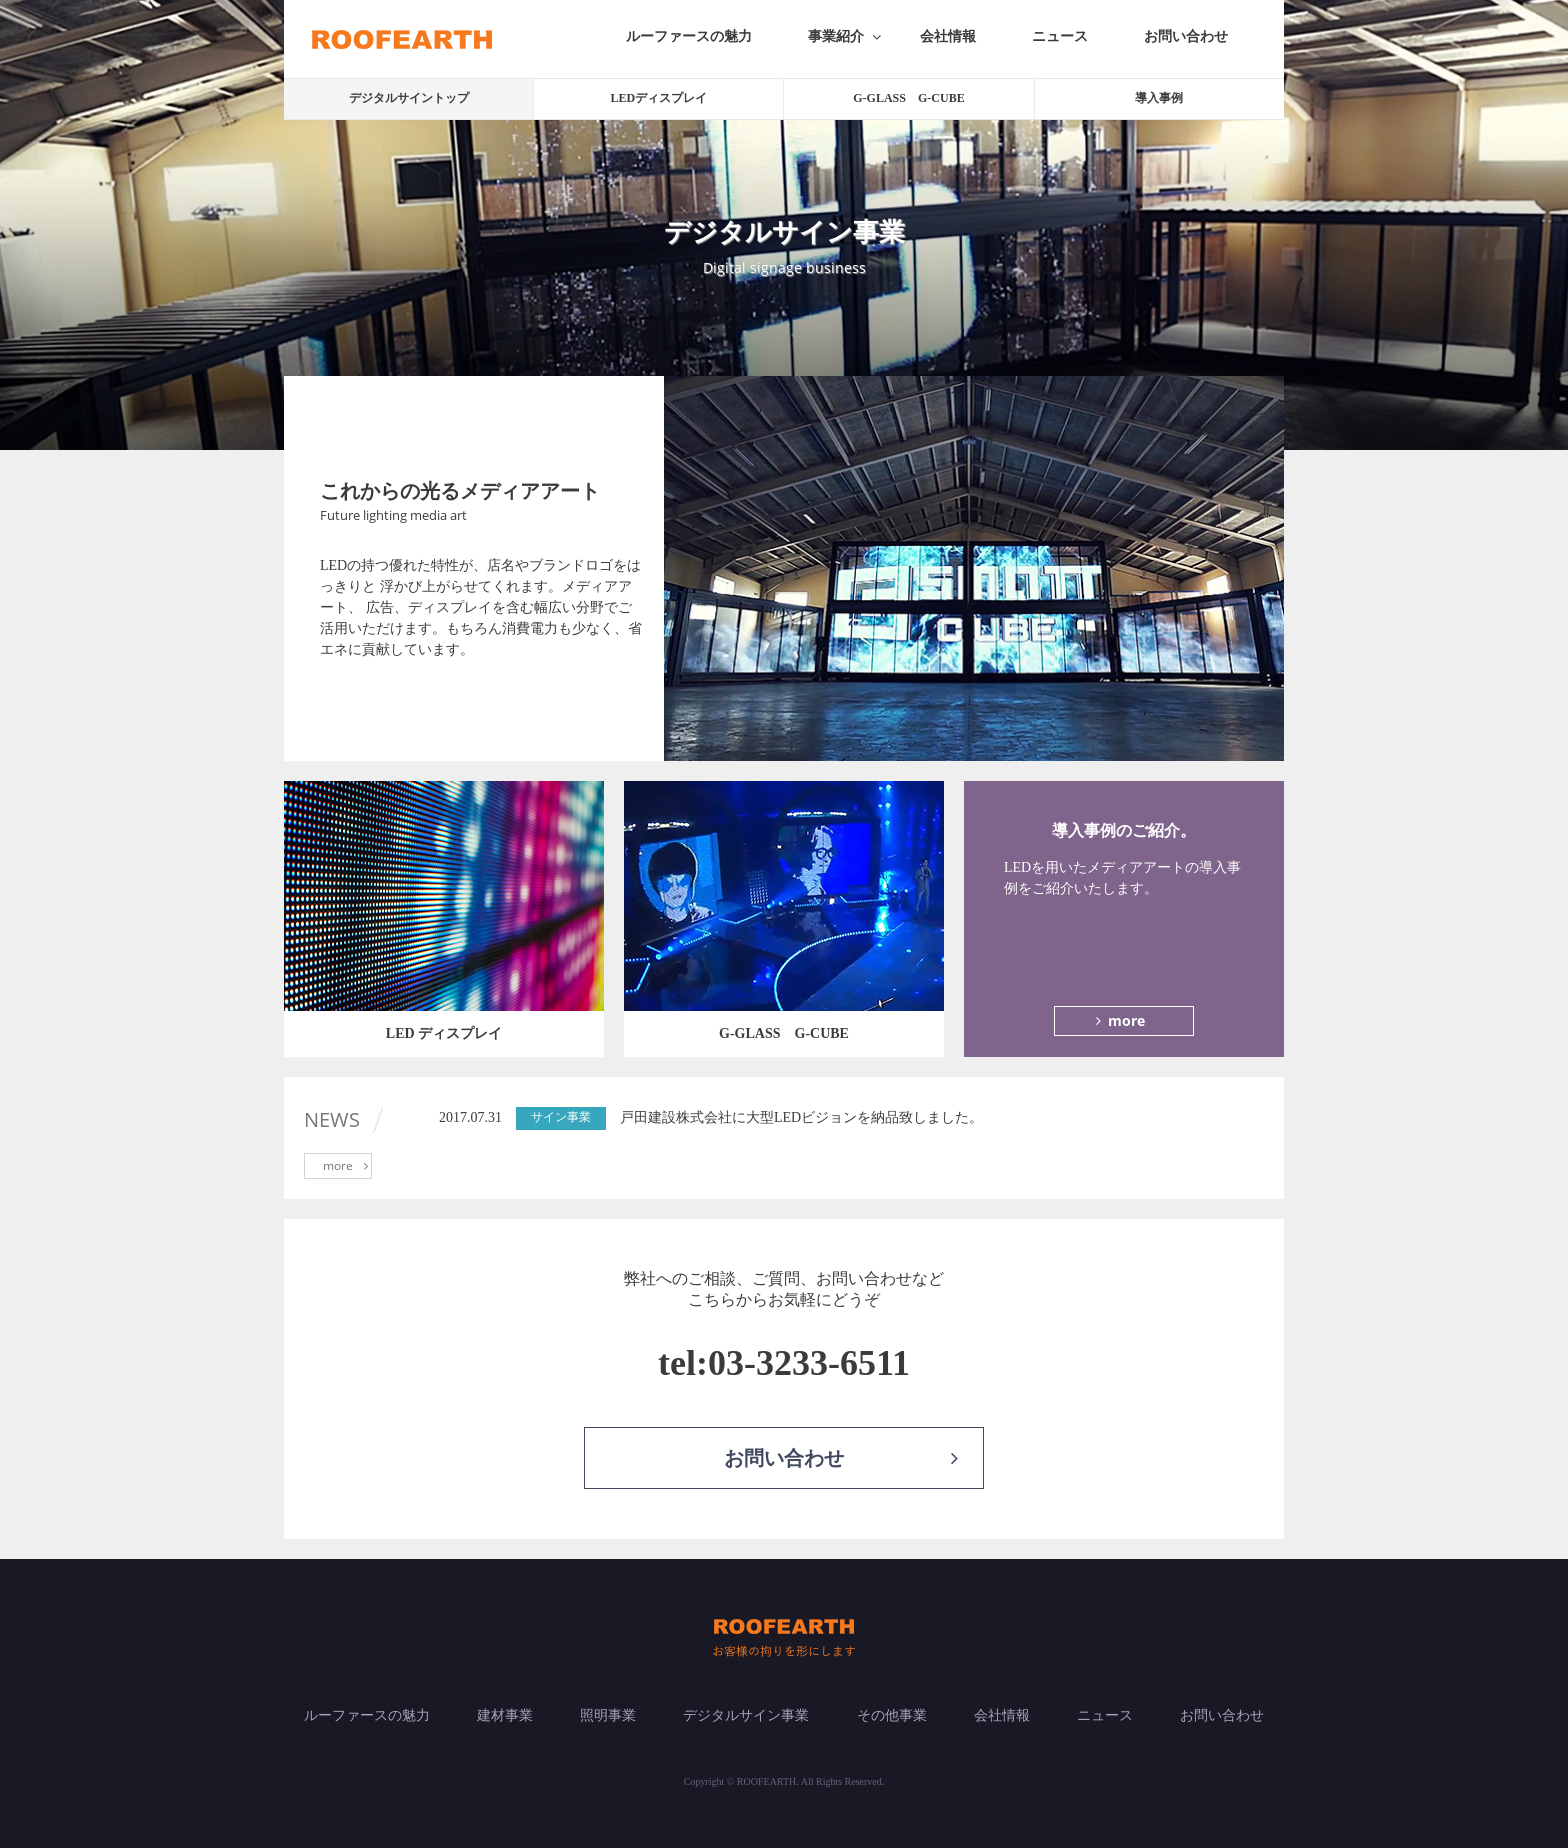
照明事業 (608, 1715)
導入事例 (1159, 98)
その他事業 (892, 1715)
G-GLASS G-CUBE (908, 98)
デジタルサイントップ (409, 98)
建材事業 (505, 1715)
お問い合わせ (1186, 36)
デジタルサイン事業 (746, 1715)
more (1117, 1020)
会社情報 (948, 36)
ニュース (1060, 36)
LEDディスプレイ (658, 98)
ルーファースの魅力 (689, 36)
